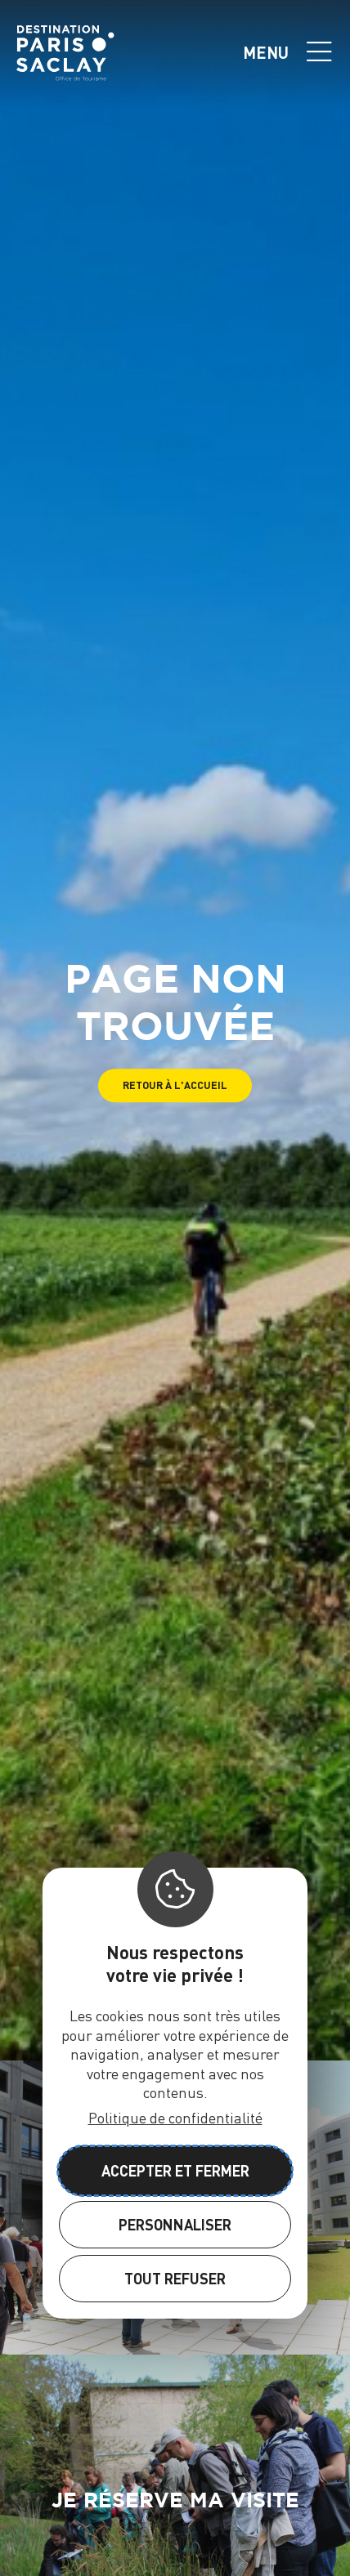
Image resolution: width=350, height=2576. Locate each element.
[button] (175, 1085)
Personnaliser (175, 2224)
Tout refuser (175, 2278)
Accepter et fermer (175, 2170)
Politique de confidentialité (175, 2117)
